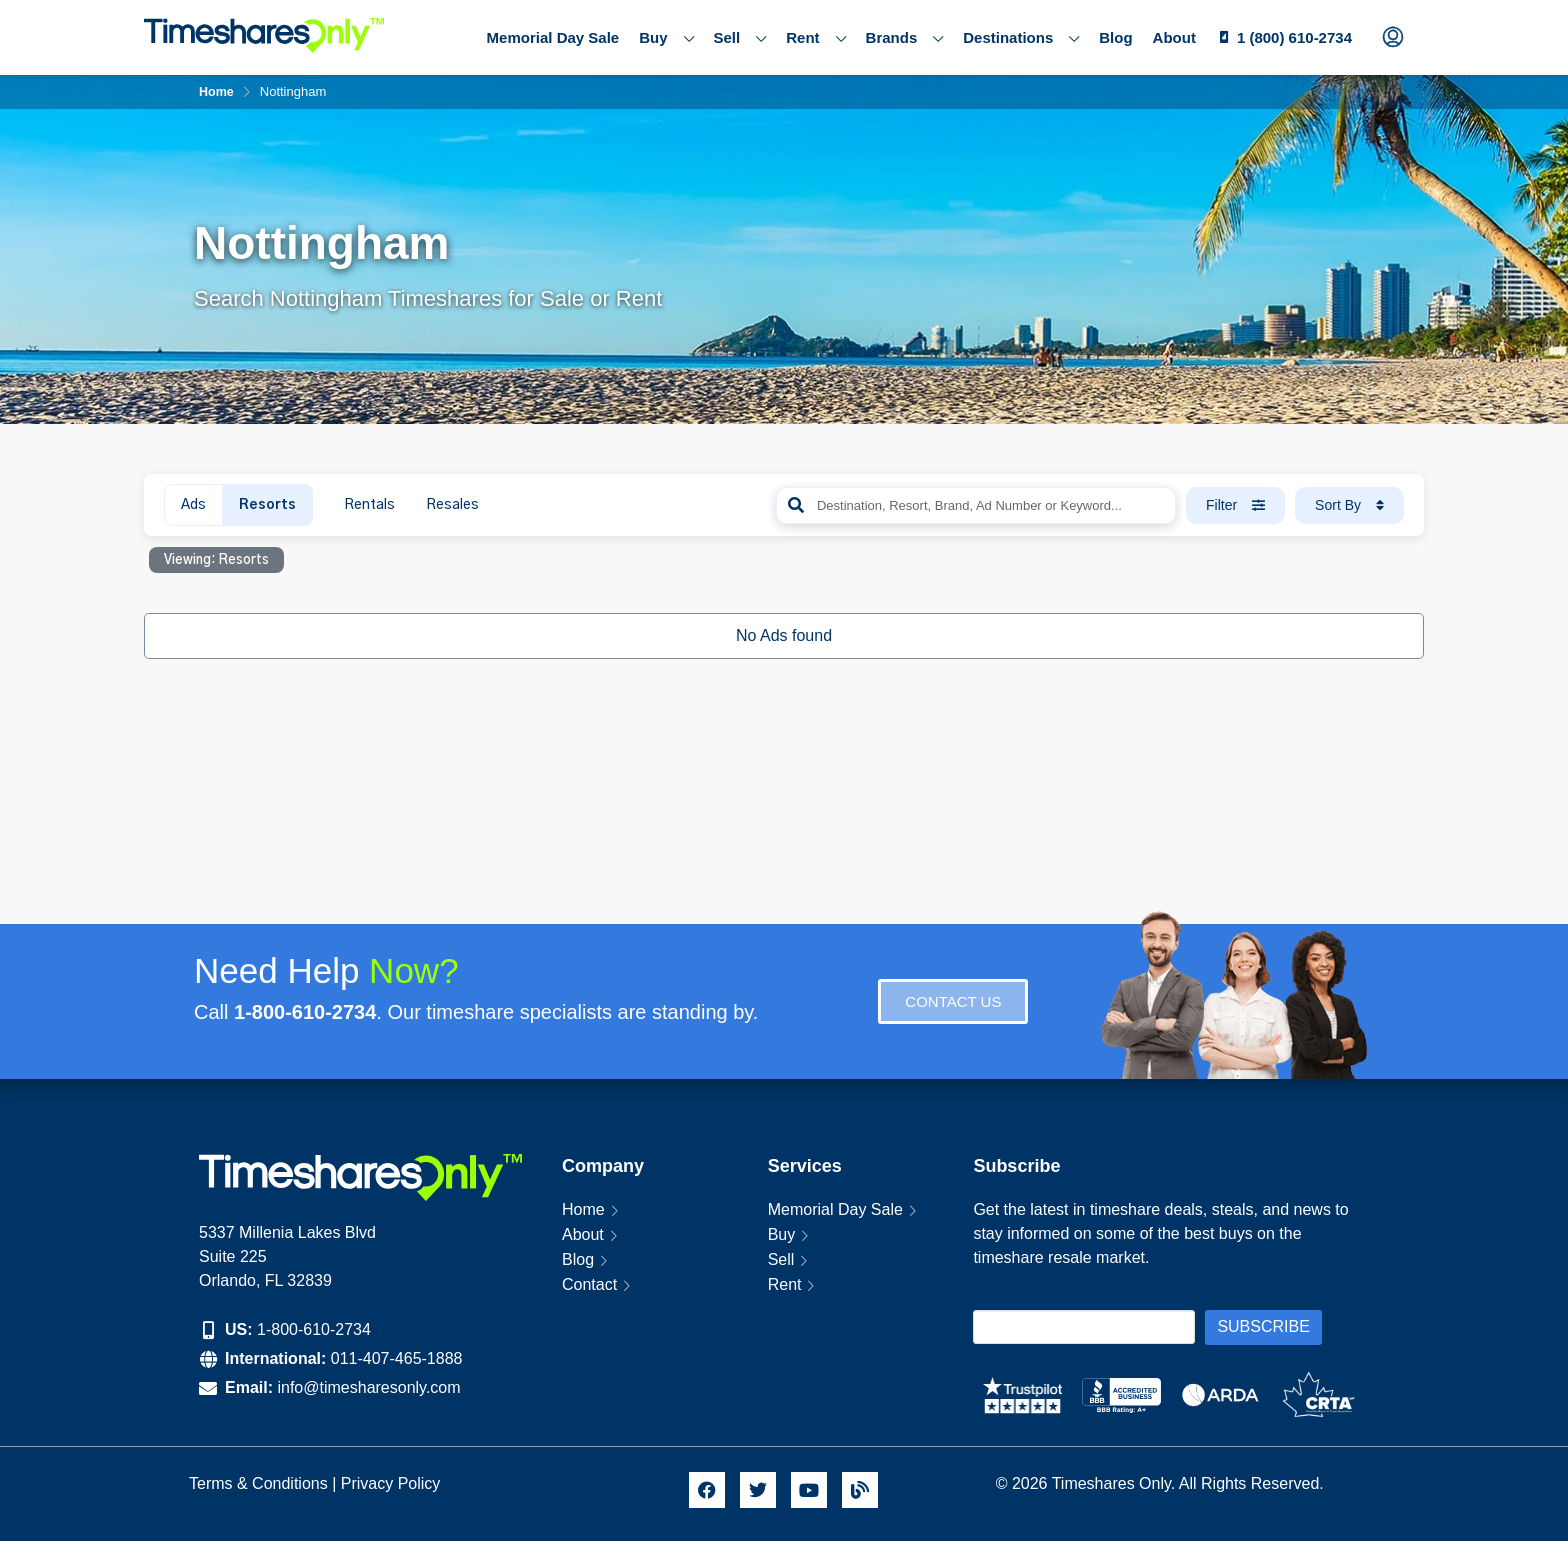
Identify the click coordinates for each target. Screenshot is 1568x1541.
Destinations (1021, 38)
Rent (815, 38)
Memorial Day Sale (553, 37)
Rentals (369, 505)
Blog (1115, 37)
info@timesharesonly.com (368, 1387)
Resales (452, 505)
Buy (666, 38)
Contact (589, 1284)
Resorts (267, 505)
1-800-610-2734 (314, 1329)
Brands (905, 38)
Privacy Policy (393, 1483)
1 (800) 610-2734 (1294, 37)
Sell (740, 38)
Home (583, 1209)
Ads (193, 505)
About (1174, 37)
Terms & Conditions (258, 1483)
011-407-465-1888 (397, 1358)
